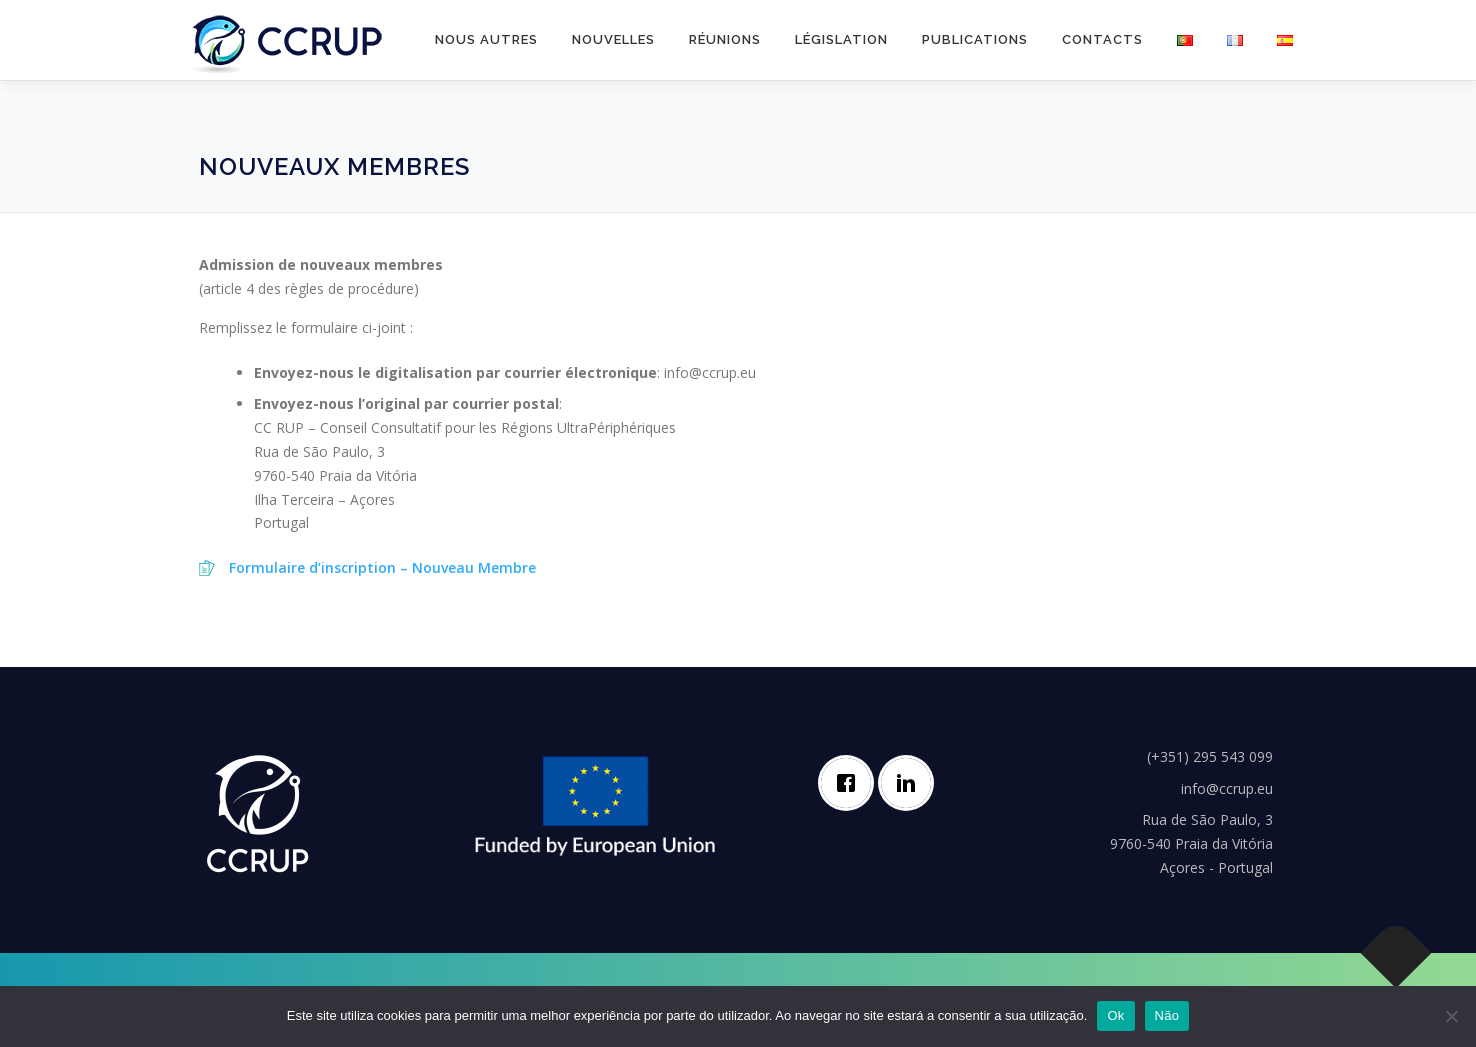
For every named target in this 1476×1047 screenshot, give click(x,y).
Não (1167, 1015)
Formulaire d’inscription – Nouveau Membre (382, 567)
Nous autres (486, 39)
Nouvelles (613, 39)
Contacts (1102, 39)
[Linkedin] (911, 783)
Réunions (725, 39)
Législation (841, 39)
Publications (975, 39)
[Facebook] (851, 783)
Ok (1115, 1015)
